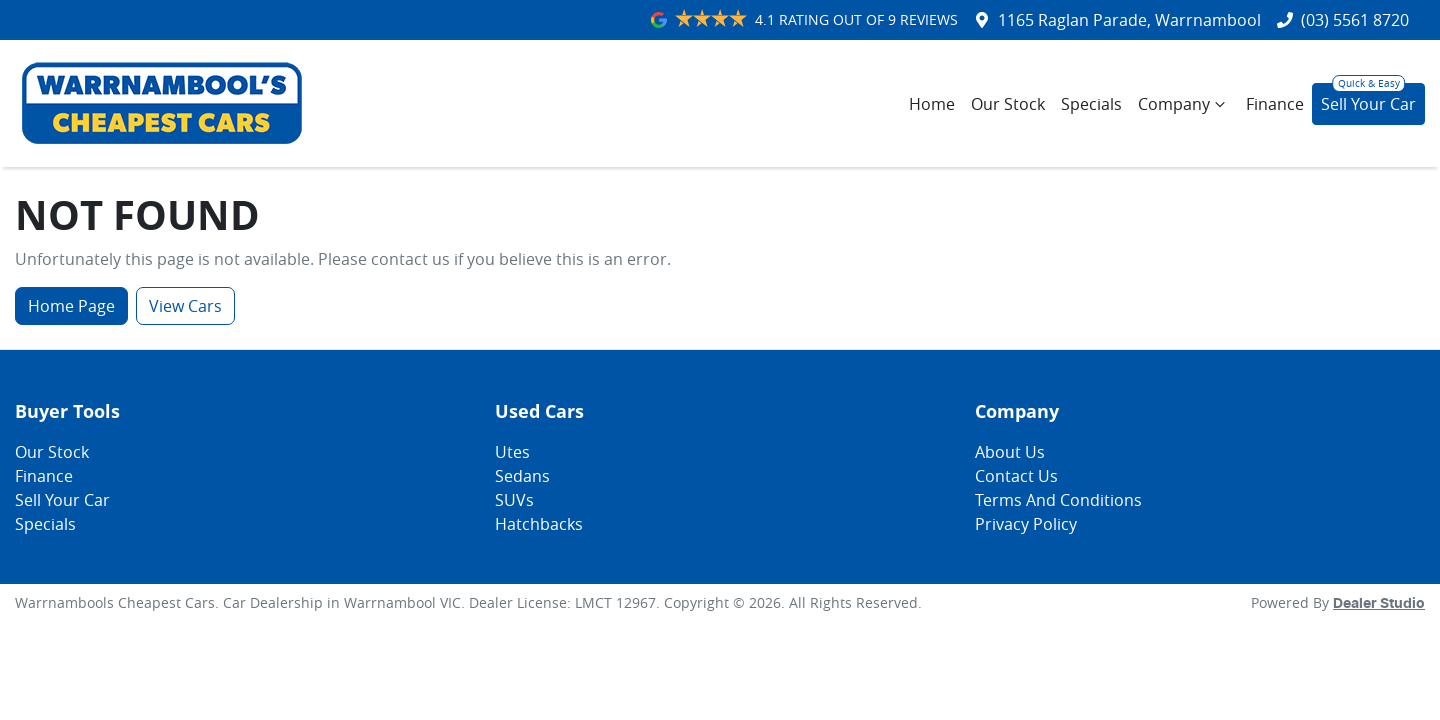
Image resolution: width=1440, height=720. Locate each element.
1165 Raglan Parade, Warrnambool (1129, 20)
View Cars (185, 306)
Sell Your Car (1368, 104)
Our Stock (1008, 104)
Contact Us (1016, 476)
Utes (512, 452)
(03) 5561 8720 (1355, 20)
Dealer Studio (1379, 604)
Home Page (71, 306)
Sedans (522, 476)
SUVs (514, 500)
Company (1184, 104)
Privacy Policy (1026, 524)
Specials (1091, 104)
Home (932, 104)
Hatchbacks (539, 524)
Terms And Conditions (1058, 500)
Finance (1275, 104)
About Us (1010, 452)
